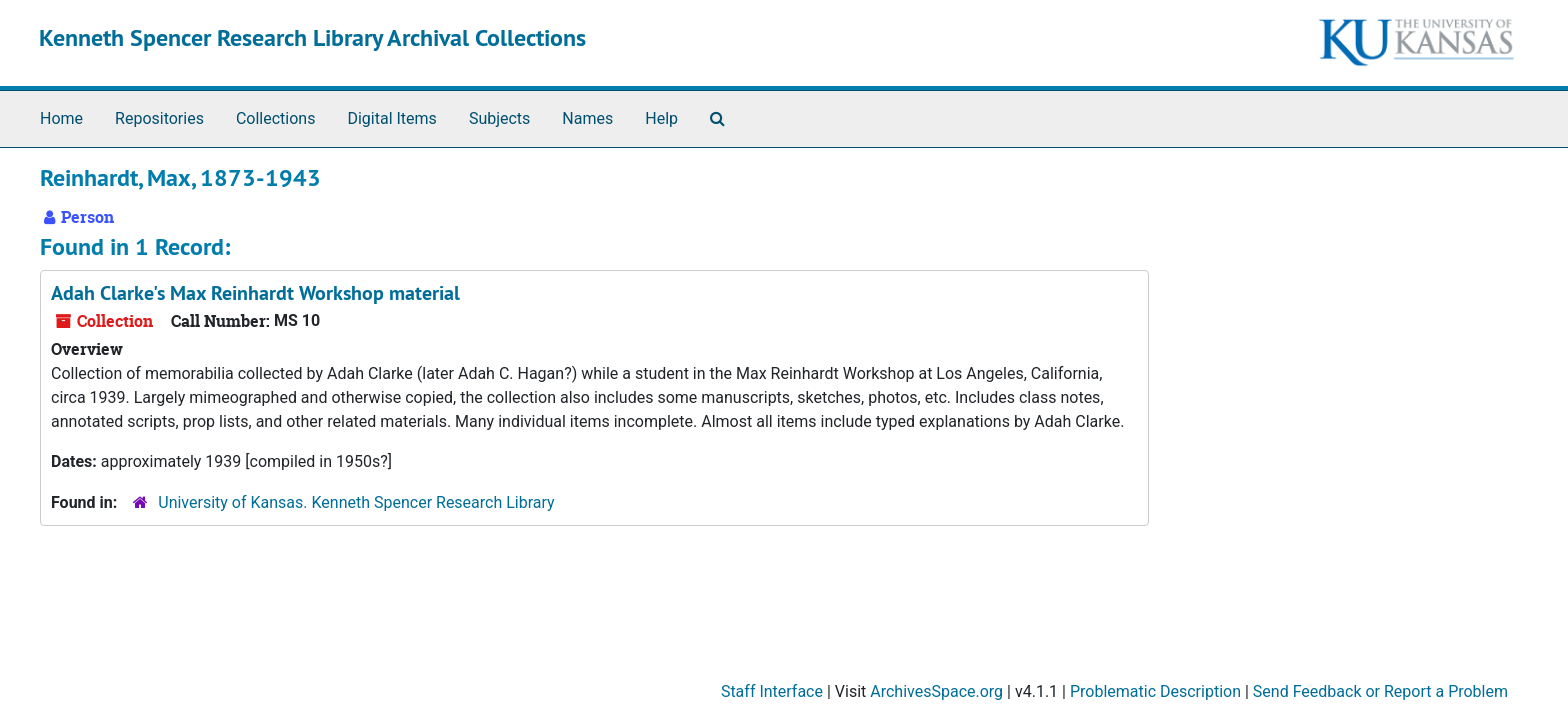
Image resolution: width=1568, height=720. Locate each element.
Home (61, 118)
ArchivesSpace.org (936, 691)
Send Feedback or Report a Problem (1380, 691)
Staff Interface (772, 691)
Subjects (499, 118)
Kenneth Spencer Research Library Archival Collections (312, 37)
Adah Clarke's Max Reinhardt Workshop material (255, 293)
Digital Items (391, 118)
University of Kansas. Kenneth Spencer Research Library (356, 502)
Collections (276, 118)
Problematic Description (1155, 691)
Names (587, 118)
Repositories (159, 118)
